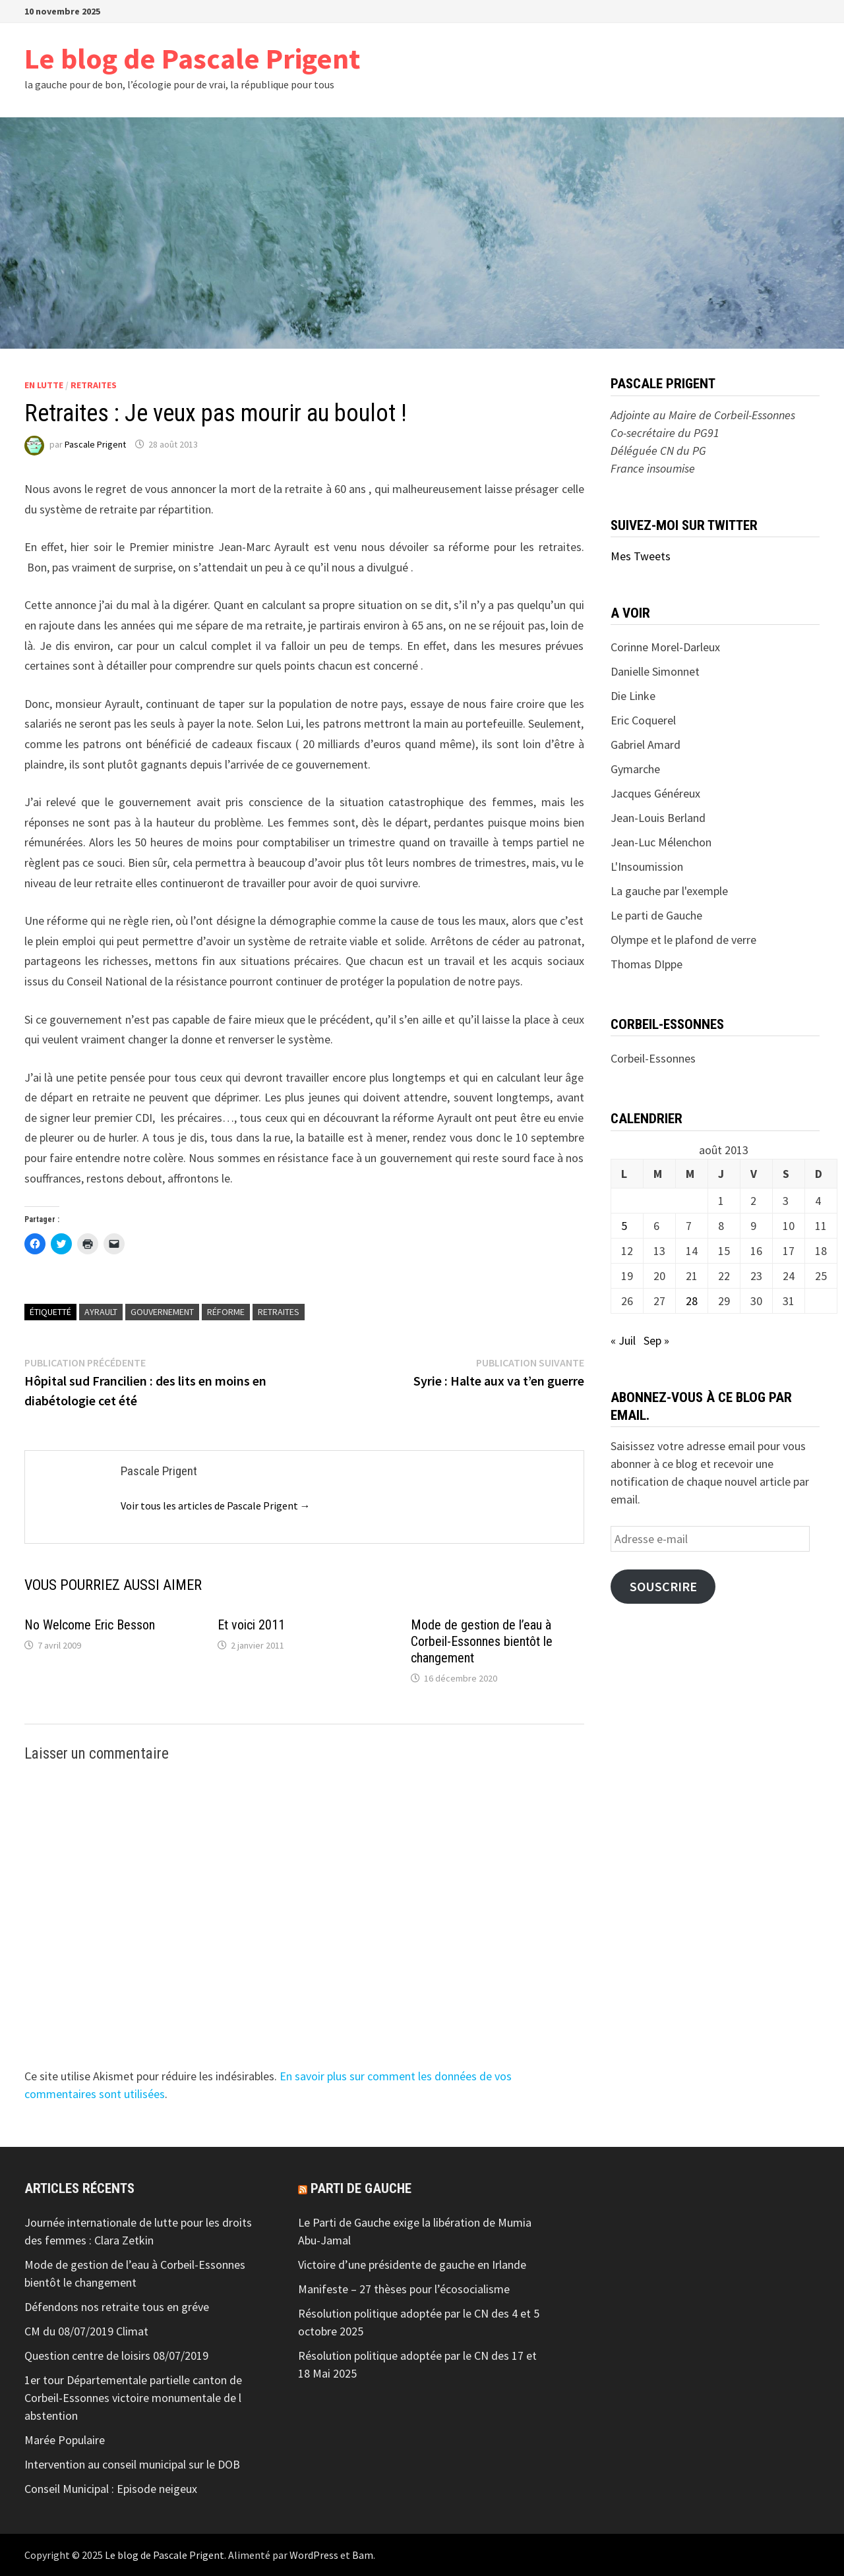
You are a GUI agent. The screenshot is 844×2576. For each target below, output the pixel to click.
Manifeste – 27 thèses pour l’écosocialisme (404, 2289)
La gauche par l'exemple (669, 890)
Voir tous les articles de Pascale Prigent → (216, 1505)
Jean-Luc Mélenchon (661, 842)
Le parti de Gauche (656, 915)
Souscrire (663, 1586)
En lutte (43, 385)
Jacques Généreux (655, 793)
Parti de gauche (361, 2188)
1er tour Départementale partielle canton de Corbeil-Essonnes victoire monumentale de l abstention (133, 2397)
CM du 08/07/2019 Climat (86, 2331)
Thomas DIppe (646, 964)
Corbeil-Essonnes (653, 1058)
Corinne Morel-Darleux (665, 647)
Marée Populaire (64, 2439)
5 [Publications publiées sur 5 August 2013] (624, 1225)
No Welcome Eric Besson (89, 1625)
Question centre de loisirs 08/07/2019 (116, 2355)
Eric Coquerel (643, 720)
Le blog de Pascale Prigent (192, 58)
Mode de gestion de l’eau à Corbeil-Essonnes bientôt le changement (482, 1641)
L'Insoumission (647, 866)
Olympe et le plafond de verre (683, 939)
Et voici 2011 (251, 1625)
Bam (362, 2554)
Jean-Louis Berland (658, 817)
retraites (278, 1312)
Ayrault (100, 1312)
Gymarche (635, 768)
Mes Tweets (641, 556)
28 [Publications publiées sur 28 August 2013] (692, 1300)
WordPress (313, 2554)
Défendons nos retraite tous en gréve (116, 2306)
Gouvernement (162, 1312)
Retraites (94, 385)
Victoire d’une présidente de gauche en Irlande (412, 2264)
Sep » (656, 1340)
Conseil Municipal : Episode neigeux (110, 2488)
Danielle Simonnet (655, 671)
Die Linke (633, 695)
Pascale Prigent (95, 444)
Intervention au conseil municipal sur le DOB (132, 2464)
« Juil (623, 1340)
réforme (226, 1312)
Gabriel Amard (645, 744)
